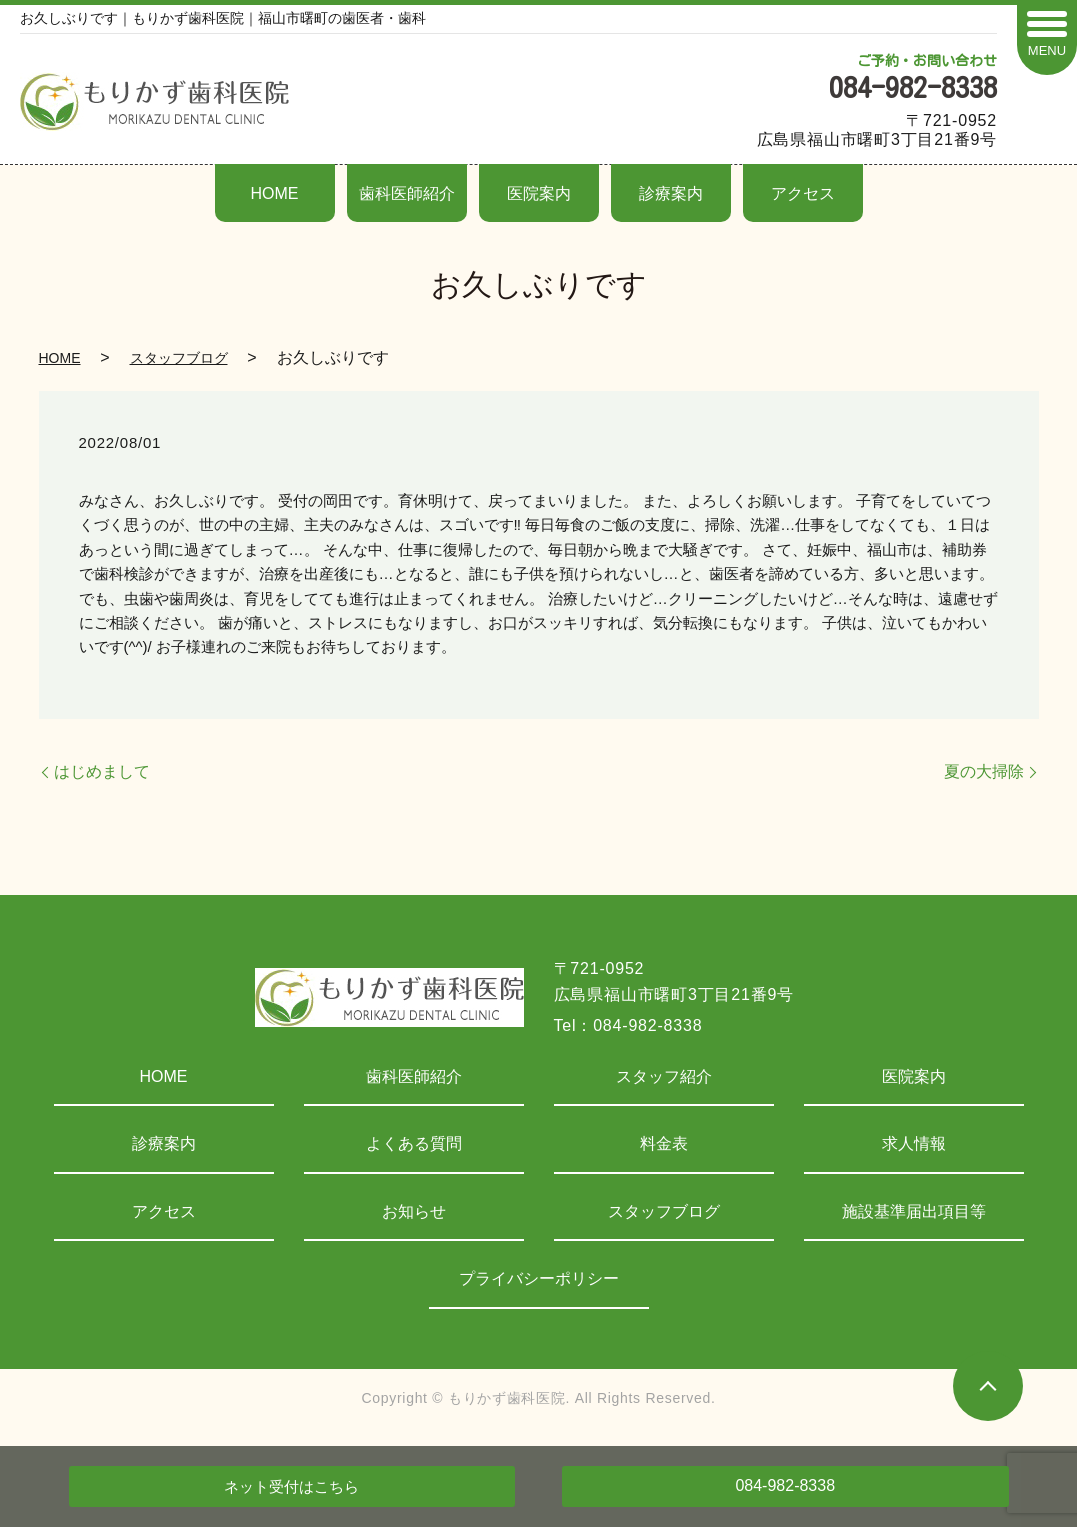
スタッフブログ (179, 358)
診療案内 (671, 193)
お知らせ (414, 1211)
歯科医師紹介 (407, 193)
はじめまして (102, 771)
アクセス (803, 193)
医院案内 (539, 193)
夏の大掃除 (984, 771)
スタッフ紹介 (664, 1076)
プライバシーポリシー (539, 1278)
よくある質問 (414, 1143)
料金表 (664, 1143)
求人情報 (914, 1143)
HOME (275, 193)
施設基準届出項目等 (914, 1211)
